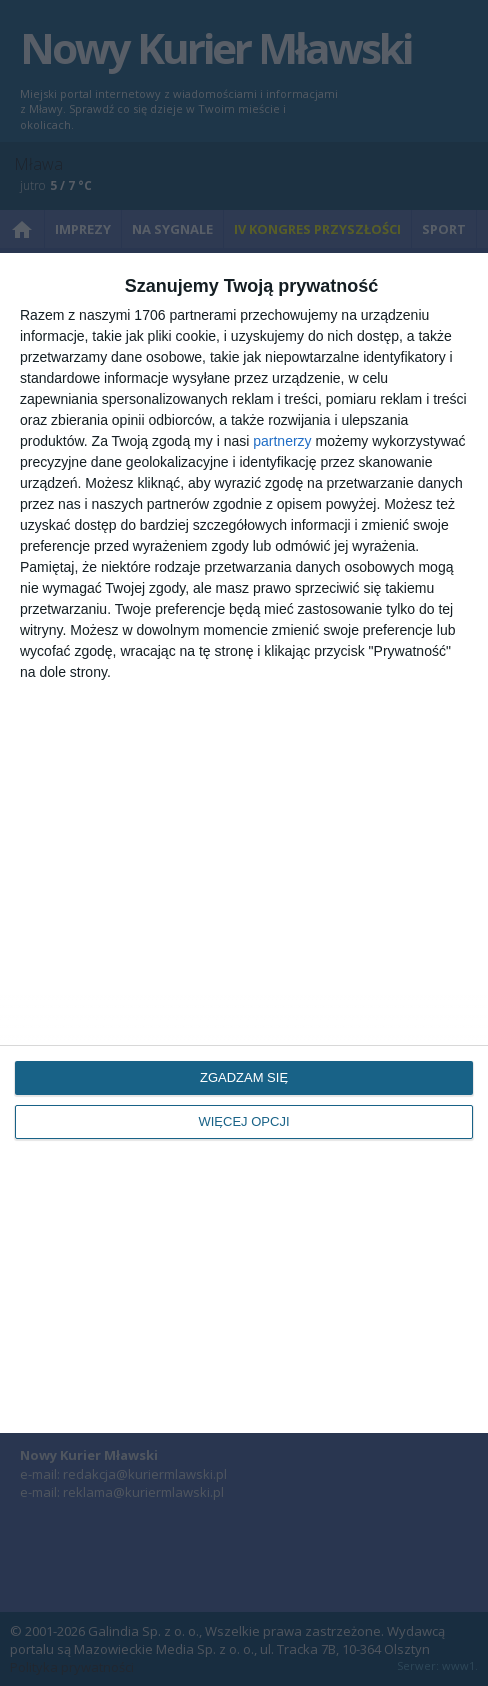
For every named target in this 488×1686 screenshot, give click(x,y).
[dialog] (244, 843)
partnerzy (282, 441)
